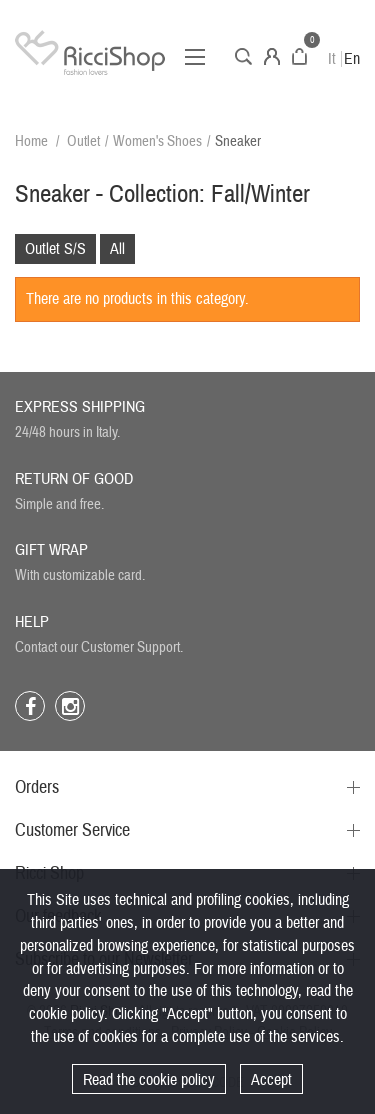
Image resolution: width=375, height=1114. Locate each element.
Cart (299, 56)
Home (31, 141)
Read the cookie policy (149, 1080)
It (332, 59)
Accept (271, 1080)
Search (243, 56)
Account (272, 56)
